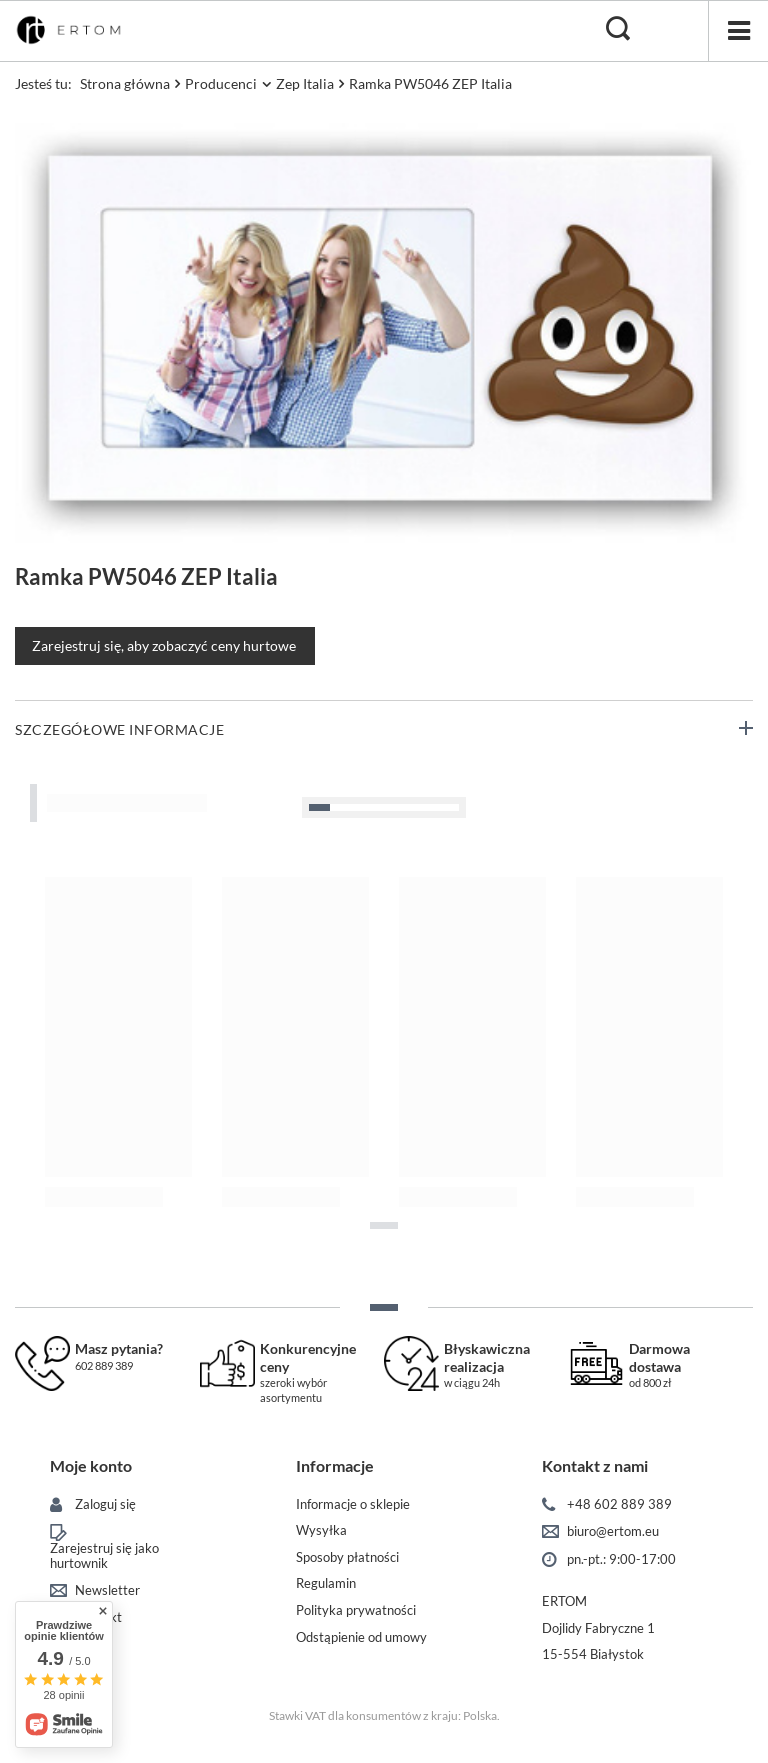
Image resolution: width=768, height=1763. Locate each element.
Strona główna (125, 83)
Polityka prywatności (356, 1610)
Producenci (221, 83)
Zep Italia (305, 83)
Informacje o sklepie (353, 1504)
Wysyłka (321, 1530)
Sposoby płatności (347, 1557)
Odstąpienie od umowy (361, 1637)
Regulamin (326, 1583)
